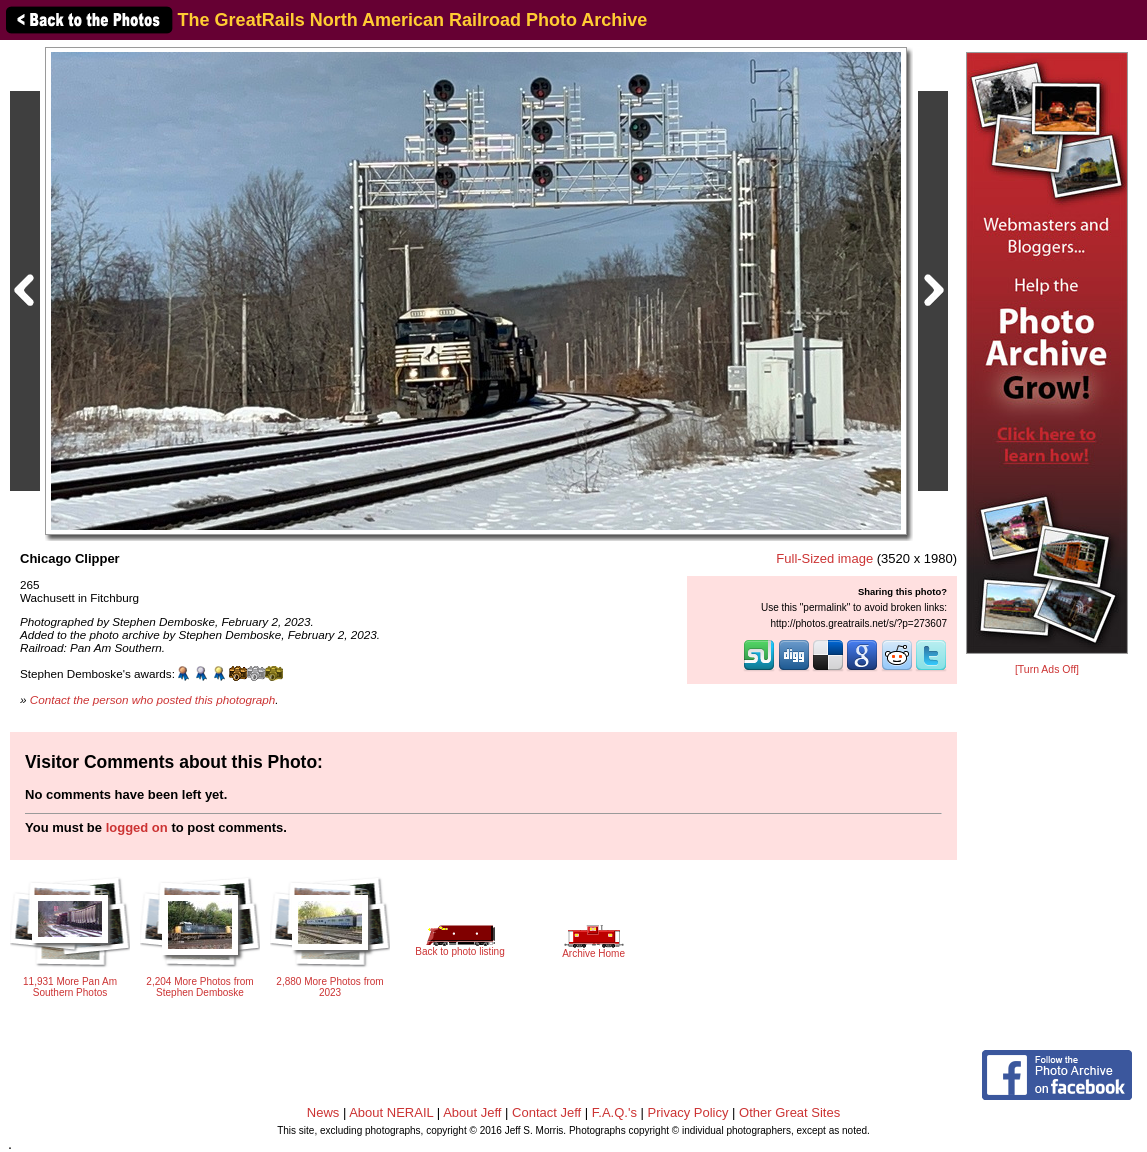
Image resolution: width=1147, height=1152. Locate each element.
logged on (137, 827)
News (323, 1112)
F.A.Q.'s (614, 1112)
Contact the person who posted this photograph (153, 699)
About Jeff (472, 1112)
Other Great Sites (789, 1112)
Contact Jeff (546, 1112)
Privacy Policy (688, 1112)
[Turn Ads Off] (1047, 669)
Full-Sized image (824, 558)
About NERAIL (391, 1112)
